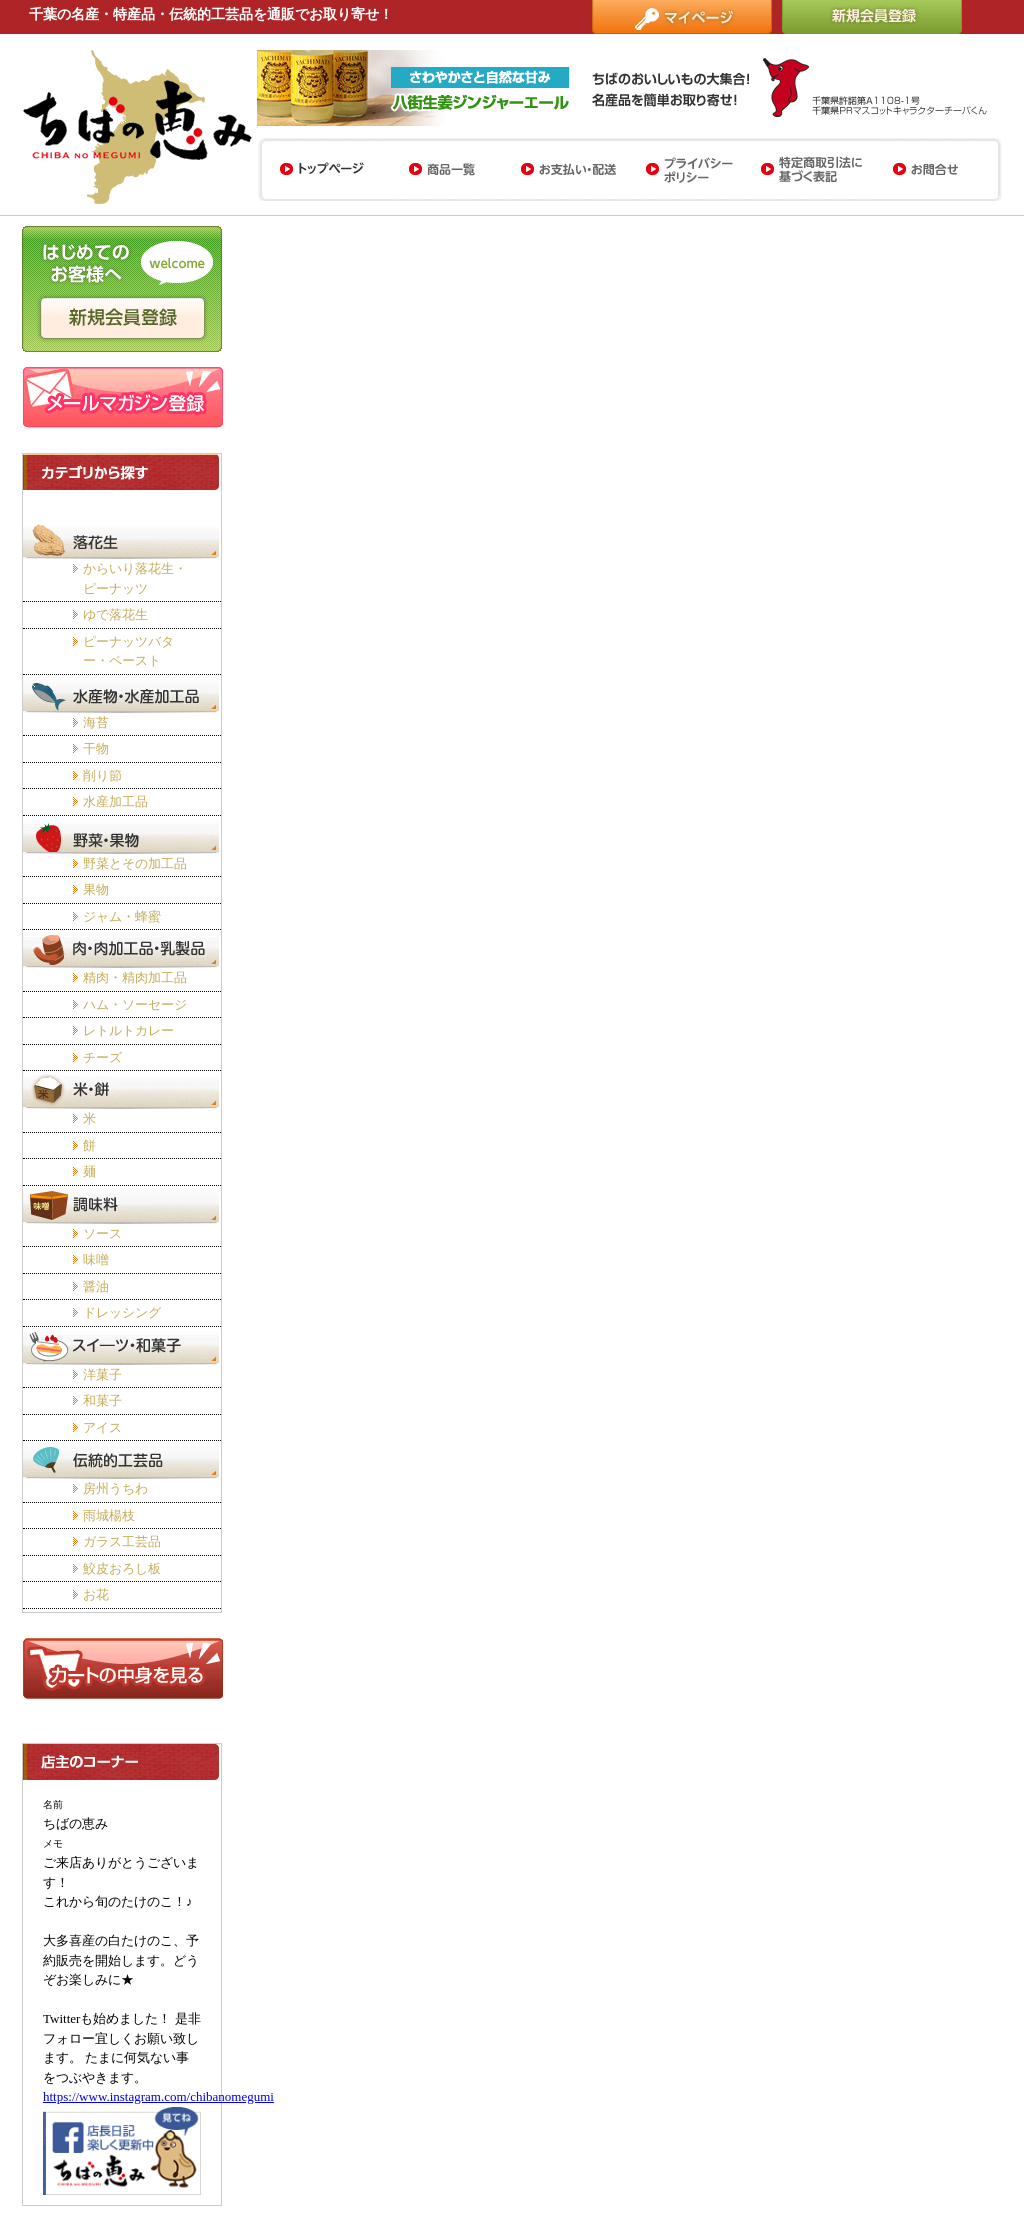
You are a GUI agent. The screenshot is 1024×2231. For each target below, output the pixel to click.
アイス (102, 1427)
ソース (102, 1233)
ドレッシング (122, 1312)
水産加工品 (115, 801)
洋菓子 (102, 1374)
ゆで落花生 (115, 614)
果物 (96, 889)
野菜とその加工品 (135, 863)
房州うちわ (115, 1488)
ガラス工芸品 (122, 1541)
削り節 (102, 775)
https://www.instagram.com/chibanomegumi (158, 2096)
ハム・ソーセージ (135, 1004)
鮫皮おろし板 (122, 1568)
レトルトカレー (128, 1030)
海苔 (96, 722)
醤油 (96, 1286)
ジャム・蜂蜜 (122, 916)
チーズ (102, 1057)
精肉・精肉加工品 (135, 977)
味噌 (96, 1259)
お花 (96, 1594)
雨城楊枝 (109, 1515)
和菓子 (102, 1400)
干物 (96, 748)
